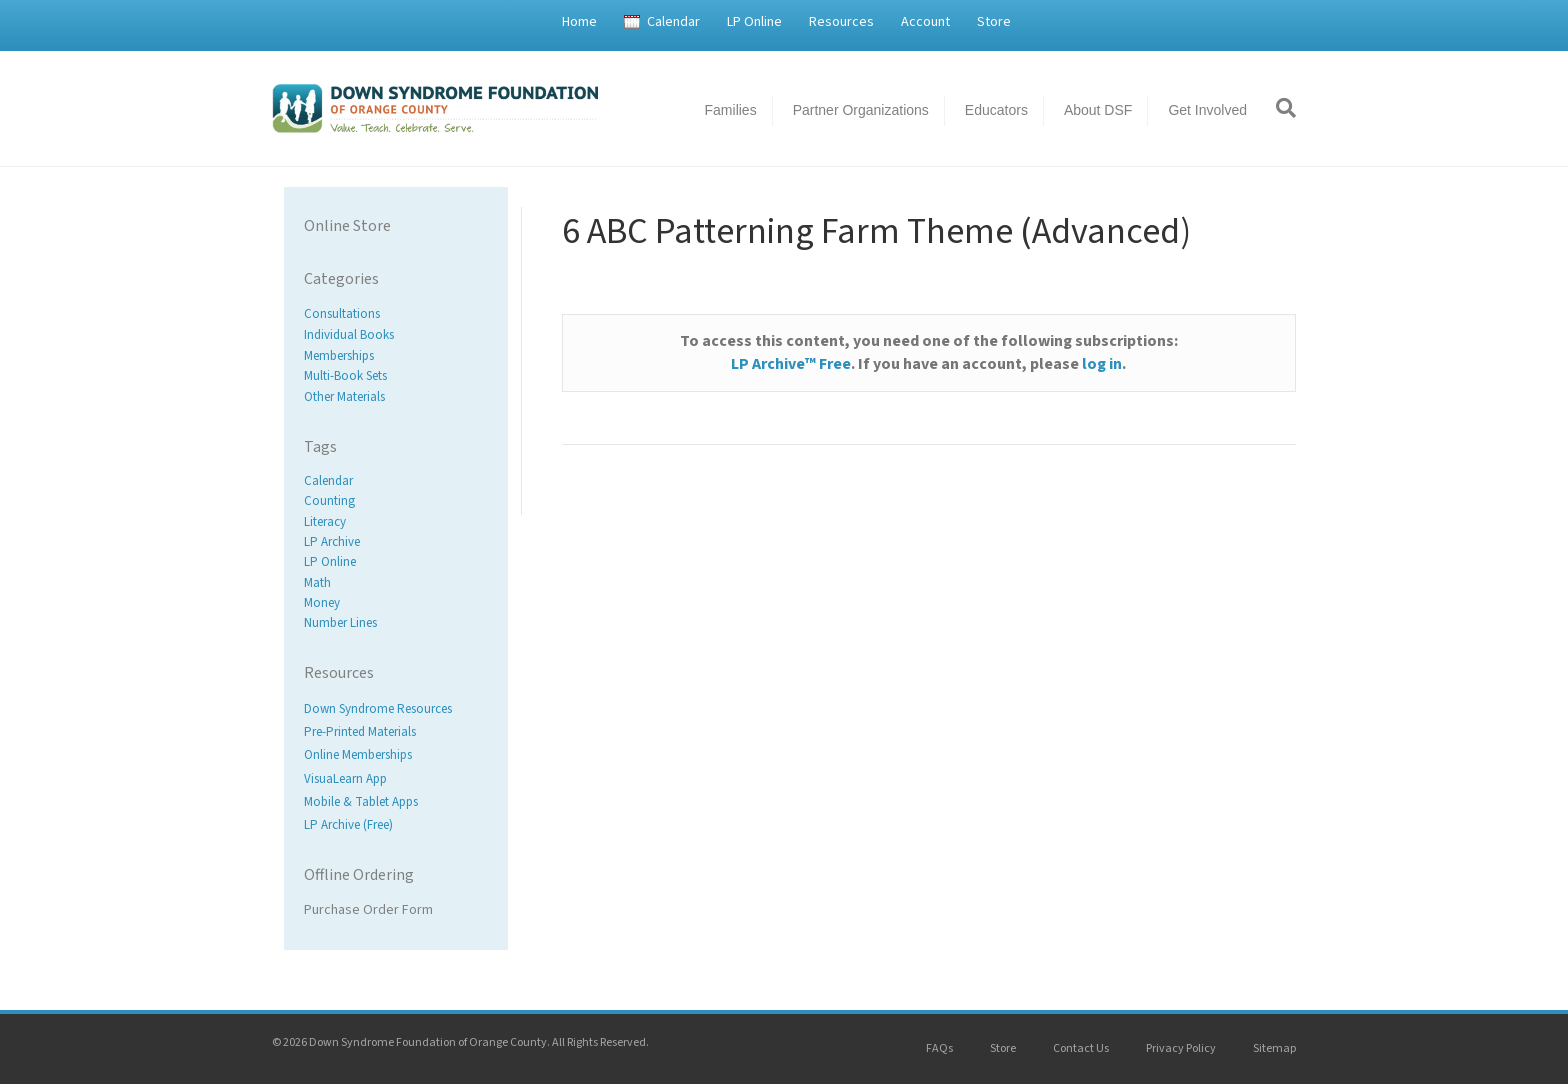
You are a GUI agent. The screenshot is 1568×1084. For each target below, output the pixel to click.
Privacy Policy (1181, 1048)
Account (925, 22)
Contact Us (1081, 1048)
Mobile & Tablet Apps (361, 802)
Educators (996, 110)
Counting (329, 502)
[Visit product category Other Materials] (396, 397)
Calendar (673, 22)
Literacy (325, 522)
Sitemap (1274, 1048)
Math (317, 583)
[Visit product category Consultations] (396, 314)
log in (1102, 364)
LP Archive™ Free (791, 364)
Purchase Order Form (368, 910)
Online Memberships (358, 756)
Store (994, 22)
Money (322, 603)
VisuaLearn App (345, 779)
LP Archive (332, 542)
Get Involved (1207, 110)
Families (731, 110)
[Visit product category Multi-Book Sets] (396, 376)
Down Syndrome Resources (378, 709)
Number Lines (340, 623)
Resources (841, 22)
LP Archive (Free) (348, 825)
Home (579, 22)
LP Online (754, 22)
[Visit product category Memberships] (396, 355)
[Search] (1279, 108)
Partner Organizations (861, 110)
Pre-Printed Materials (360, 733)
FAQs (939, 1048)
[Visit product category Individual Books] (396, 335)
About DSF (1098, 110)
